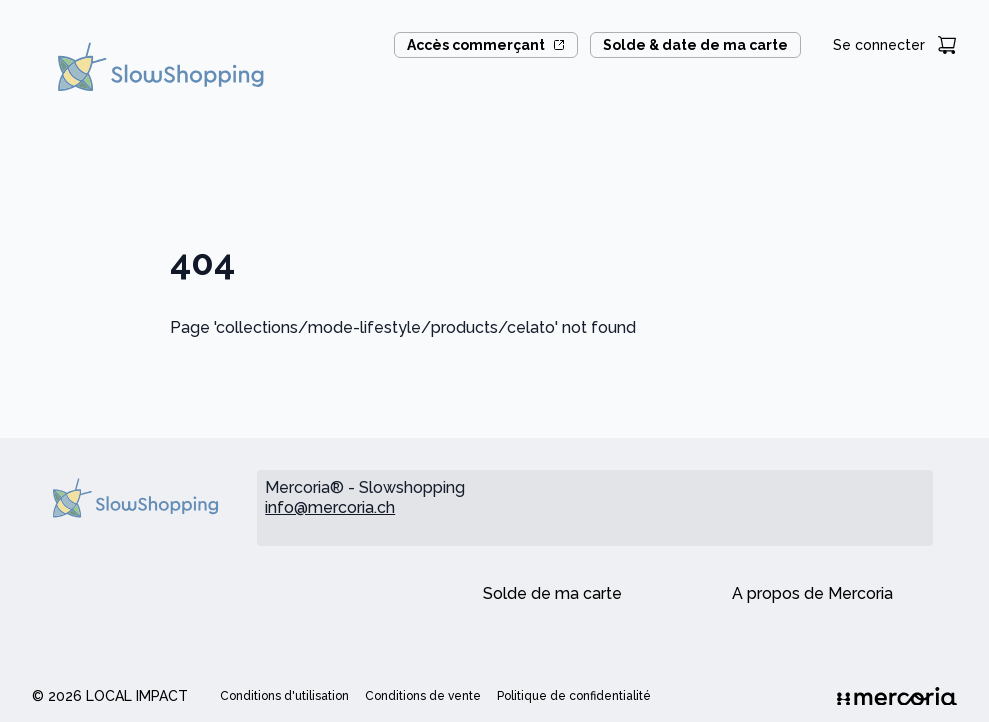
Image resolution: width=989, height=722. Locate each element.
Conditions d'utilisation (284, 696)
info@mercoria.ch (330, 507)
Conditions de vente (423, 696)
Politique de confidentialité (574, 696)
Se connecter (879, 45)
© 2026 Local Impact (110, 696)
